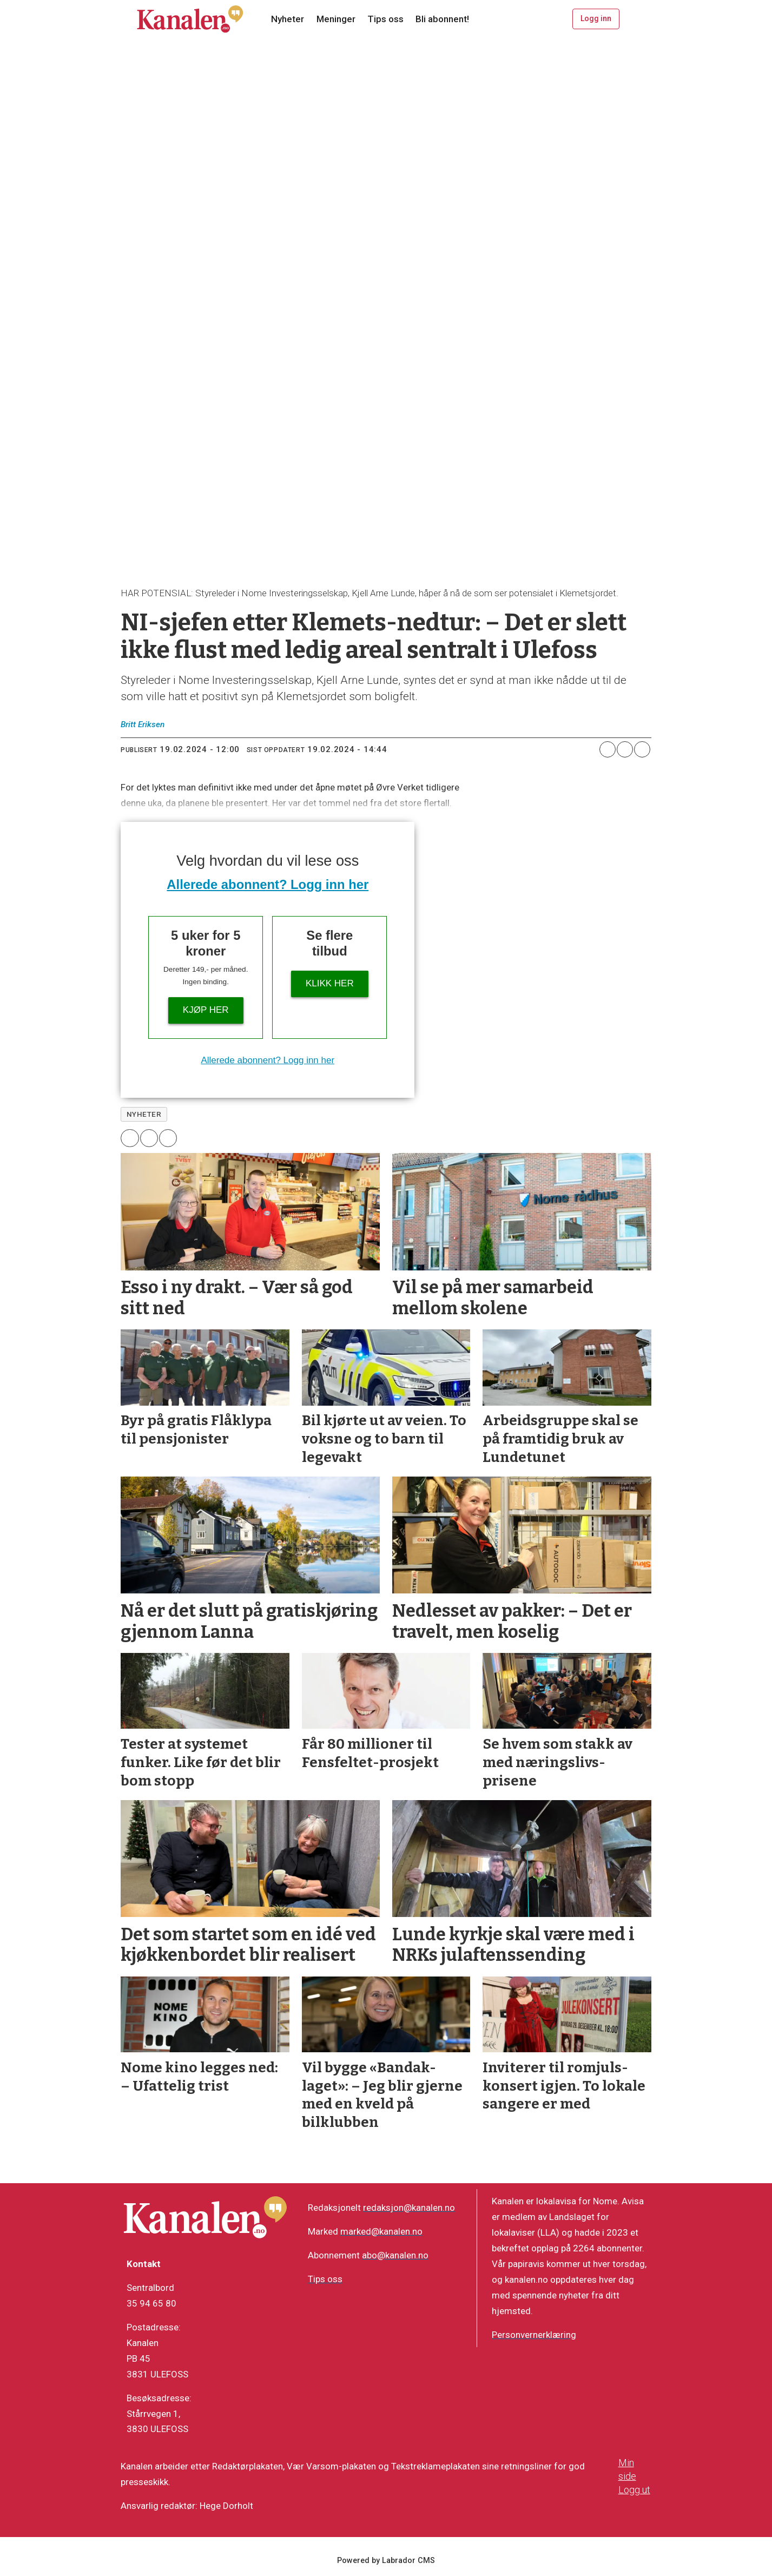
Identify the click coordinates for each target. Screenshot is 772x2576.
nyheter (144, 1114)
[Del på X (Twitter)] (625, 749)
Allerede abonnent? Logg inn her (267, 884)
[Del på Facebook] (607, 749)
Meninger (335, 19)
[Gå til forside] (189, 19)
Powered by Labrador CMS (386, 2560)
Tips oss (385, 19)
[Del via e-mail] (642, 749)
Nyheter (287, 19)
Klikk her (330, 983)
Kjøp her (206, 1010)
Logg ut (634, 2489)
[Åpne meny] (638, 18)
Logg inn (595, 18)
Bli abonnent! (442, 19)
